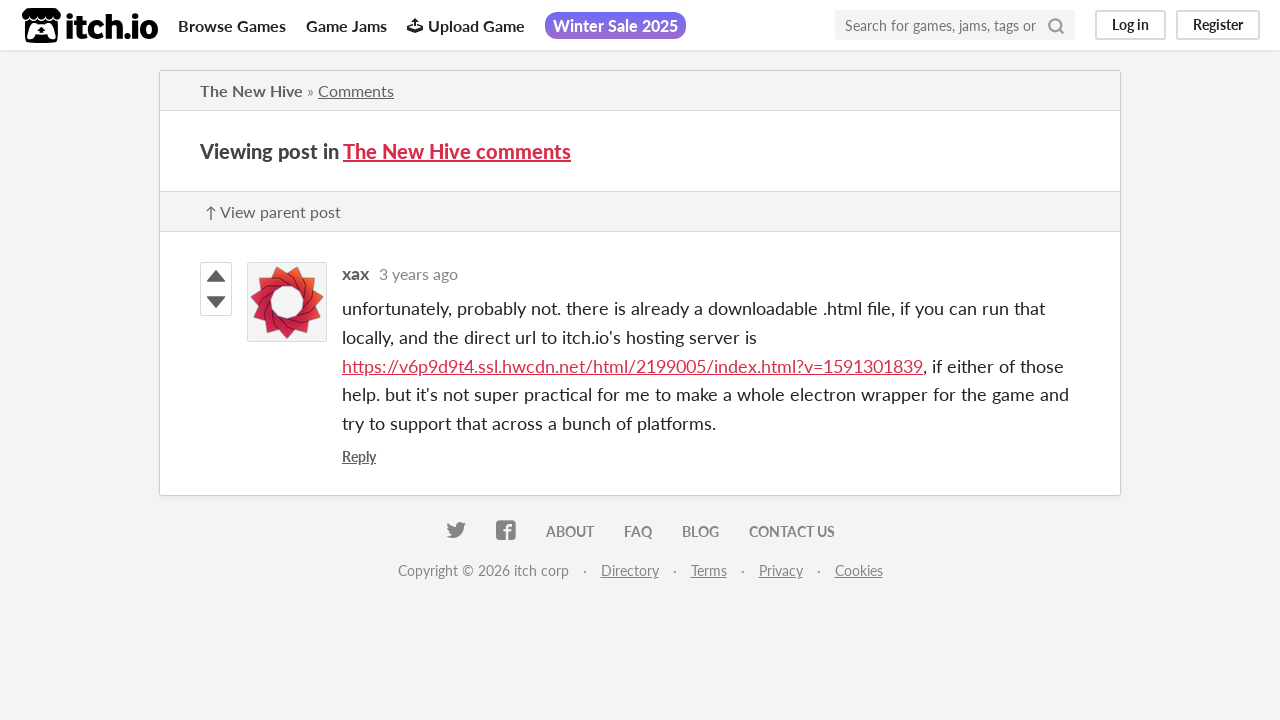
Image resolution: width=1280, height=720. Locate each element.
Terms (709, 570)
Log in (1130, 24)
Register (1218, 24)
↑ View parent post (273, 211)
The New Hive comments (457, 151)
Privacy (781, 570)
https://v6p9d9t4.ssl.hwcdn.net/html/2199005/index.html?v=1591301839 (632, 366)
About (570, 531)
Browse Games (232, 25)
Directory (630, 570)
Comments (356, 90)
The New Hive (251, 90)
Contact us (792, 531)
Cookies (859, 570)
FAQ (638, 531)
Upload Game (466, 25)
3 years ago (418, 273)
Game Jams (346, 25)
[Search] (1056, 25)
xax (355, 273)
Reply (359, 456)
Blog (700, 531)
